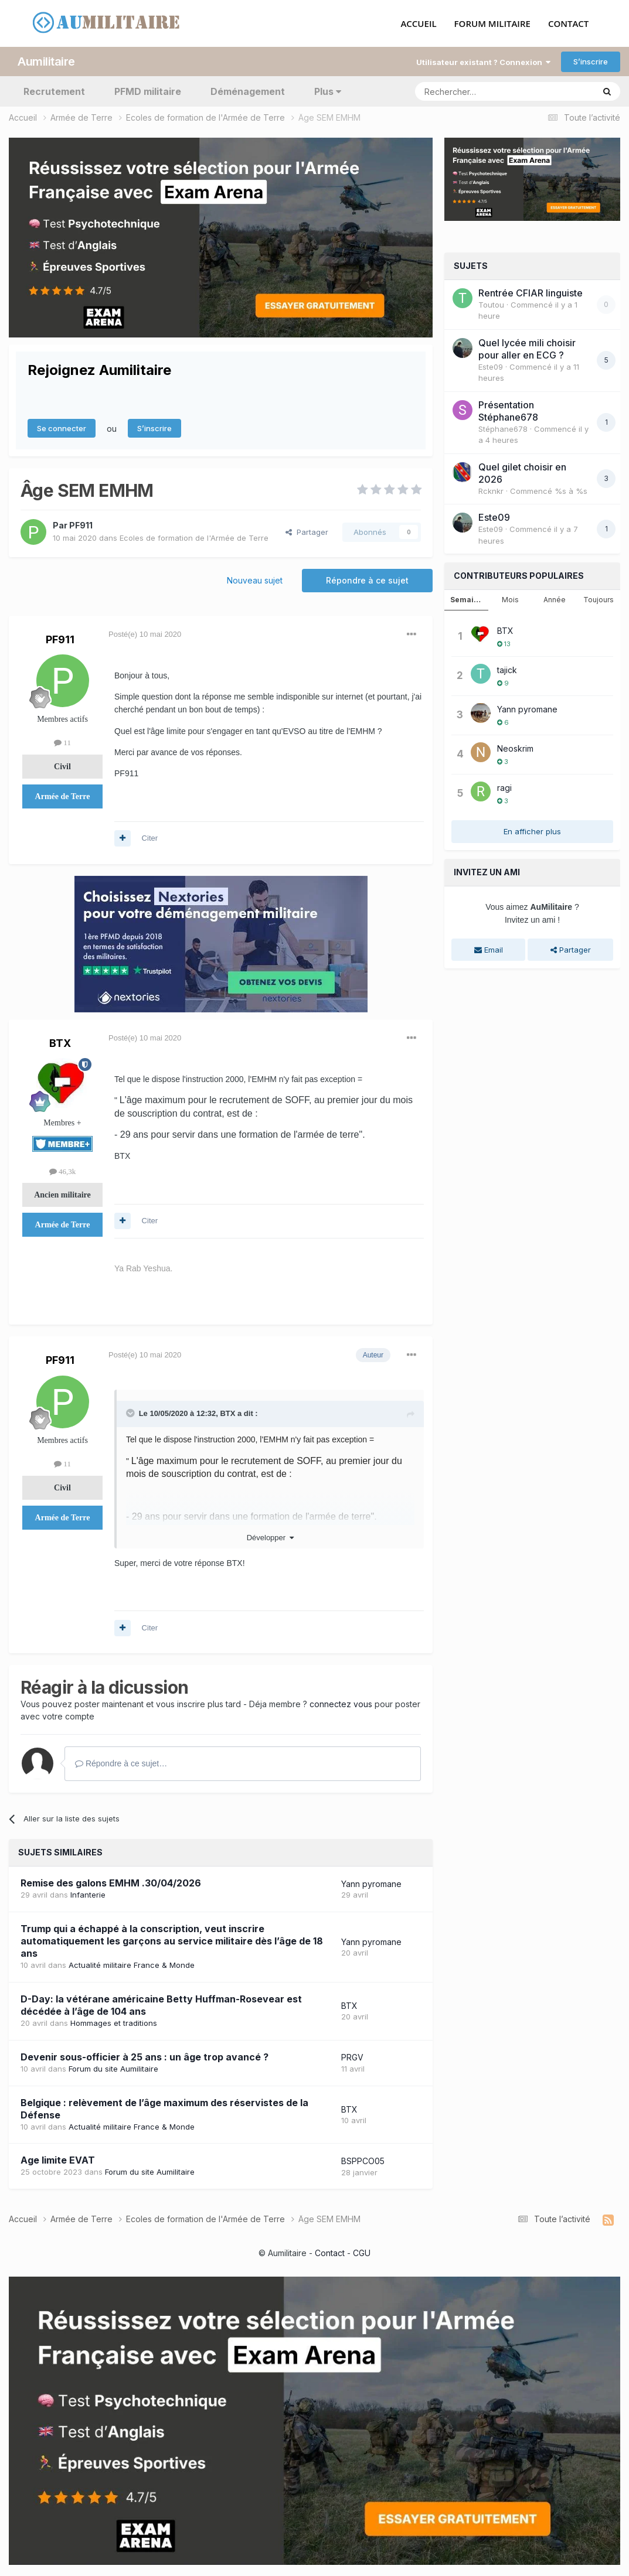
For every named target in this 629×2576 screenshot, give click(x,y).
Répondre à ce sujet (367, 580)
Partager (306, 532)
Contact (330, 2253)
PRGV (352, 2057)
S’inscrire (590, 61)
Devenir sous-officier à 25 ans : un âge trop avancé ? (144, 2057)
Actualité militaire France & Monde (132, 1965)
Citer (150, 838)
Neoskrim (515, 748)
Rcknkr (491, 491)
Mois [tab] (510, 599)
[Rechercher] (478, 91)
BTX (60, 1043)
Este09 (490, 366)
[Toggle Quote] (131, 1413)
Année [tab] (554, 599)
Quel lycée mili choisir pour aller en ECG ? (527, 349)
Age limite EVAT (58, 2160)
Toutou (491, 304)
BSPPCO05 (363, 2161)
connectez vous (341, 1704)
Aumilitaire (46, 61)
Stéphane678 (503, 429)
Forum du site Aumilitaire (113, 2068)
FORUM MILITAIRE (492, 24)
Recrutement (54, 91)
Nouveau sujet (255, 580)
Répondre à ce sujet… (121, 1763)
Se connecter (61, 428)
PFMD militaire (147, 91)
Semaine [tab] (466, 599)
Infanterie (88, 1894)
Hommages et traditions (113, 2023)
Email (488, 949)
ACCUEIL (418, 24)
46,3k (62, 1170)
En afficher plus (532, 831)
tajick (507, 670)
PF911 (81, 525)
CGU (361, 2253)
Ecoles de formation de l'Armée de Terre (194, 538)
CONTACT (568, 24)
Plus (327, 91)
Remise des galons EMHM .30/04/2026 (111, 1883)
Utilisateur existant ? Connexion (483, 62)
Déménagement (247, 91)
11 (62, 742)
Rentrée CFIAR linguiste (530, 293)
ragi (504, 788)
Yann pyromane (371, 1884)
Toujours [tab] (598, 599)
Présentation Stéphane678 (508, 411)
